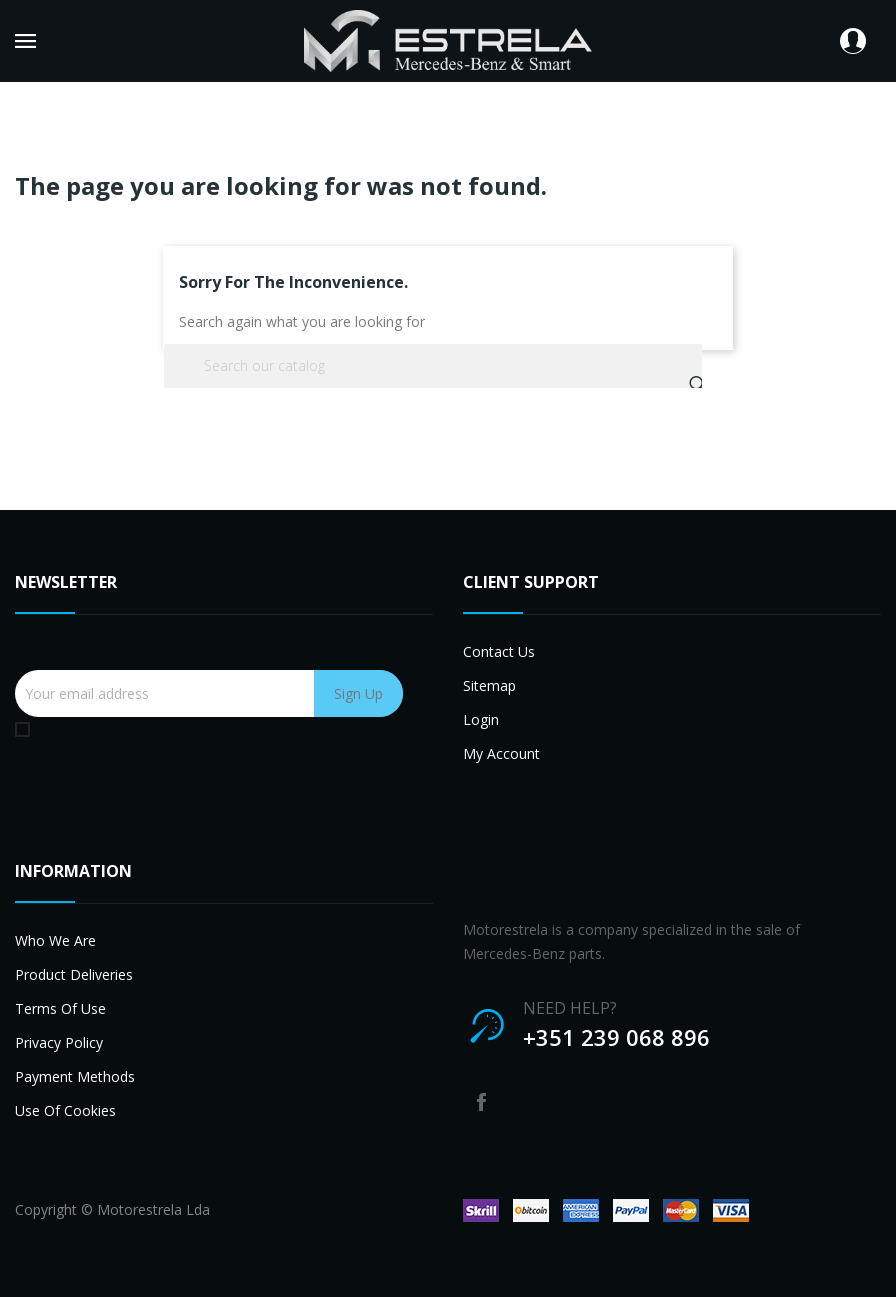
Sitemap (489, 685)
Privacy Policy (59, 1042)
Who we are (55, 940)
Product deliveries (74, 974)
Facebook (481, 1102)
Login (481, 719)
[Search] (433, 366)
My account (501, 753)
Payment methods (75, 1076)
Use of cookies (65, 1110)
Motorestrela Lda (153, 1209)
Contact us (499, 651)
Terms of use (60, 1008)
